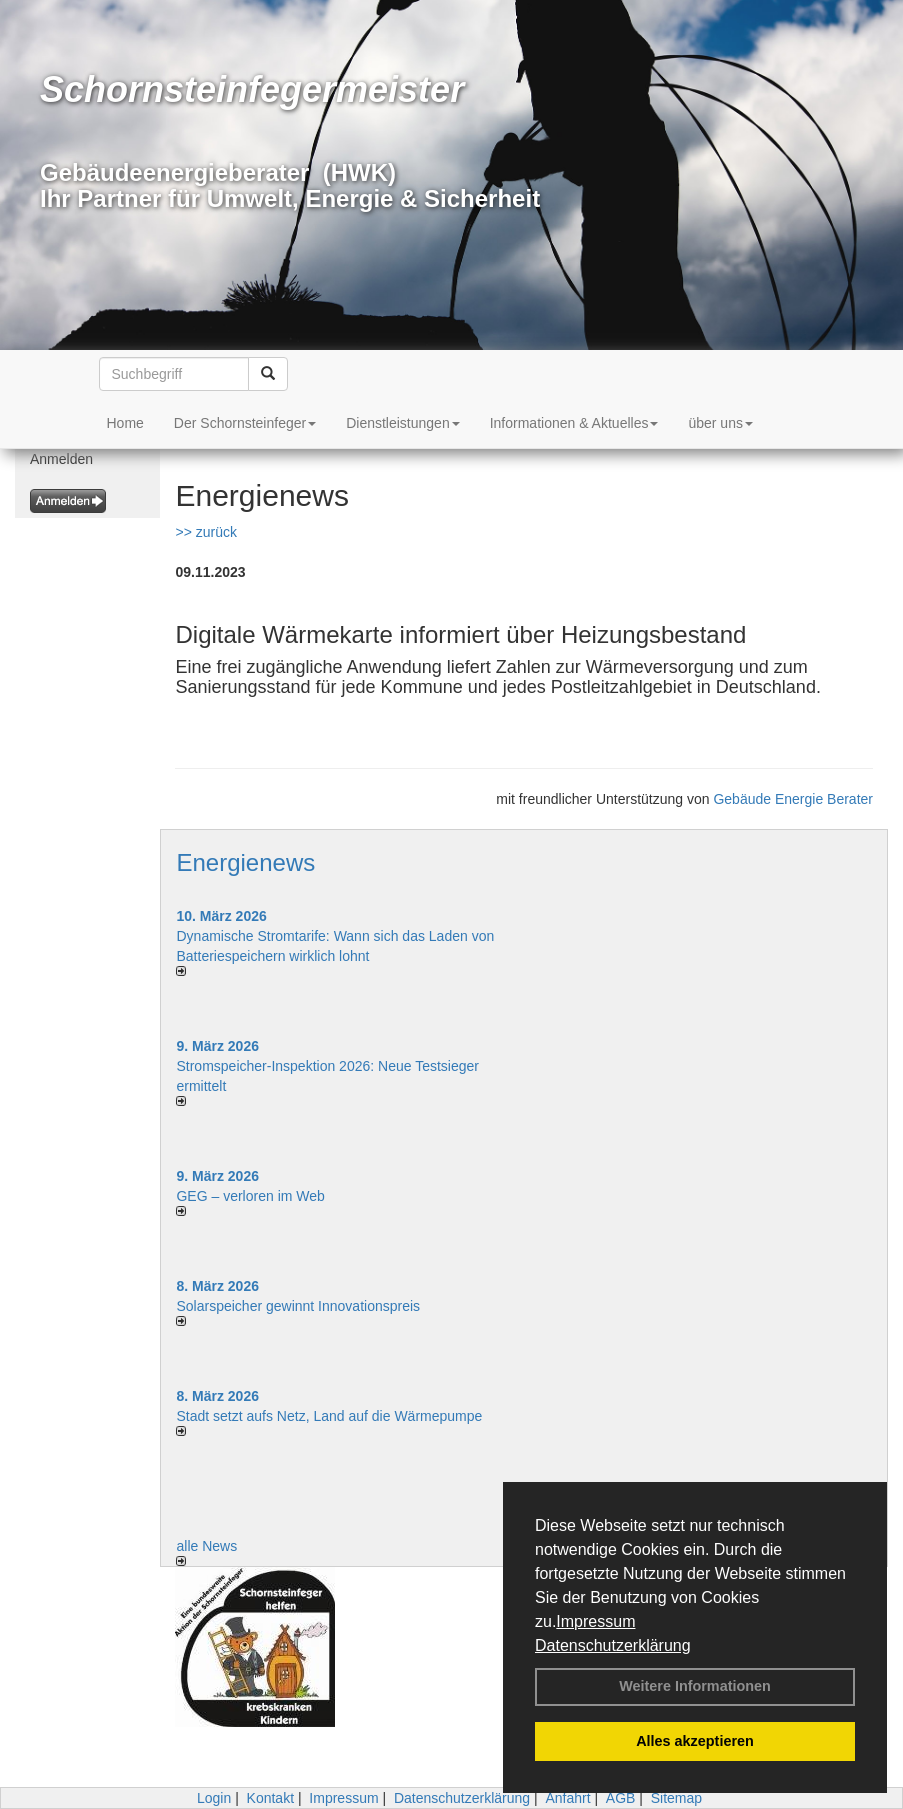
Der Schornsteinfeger (245, 423)
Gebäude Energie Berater (793, 799)
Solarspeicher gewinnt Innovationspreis (298, 1306)
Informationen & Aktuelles (574, 423)
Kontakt (270, 1798)
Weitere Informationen (695, 1686)
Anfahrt (567, 1798)
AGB (621, 1798)
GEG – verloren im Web (250, 1196)
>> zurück (205, 532)
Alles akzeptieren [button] (695, 1741)
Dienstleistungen (403, 423)
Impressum (595, 1621)
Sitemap (676, 1798)
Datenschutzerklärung (613, 1645)
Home (125, 423)
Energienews (245, 862)
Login (214, 1798)
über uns (720, 423)
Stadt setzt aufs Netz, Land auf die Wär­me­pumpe (329, 1416)
